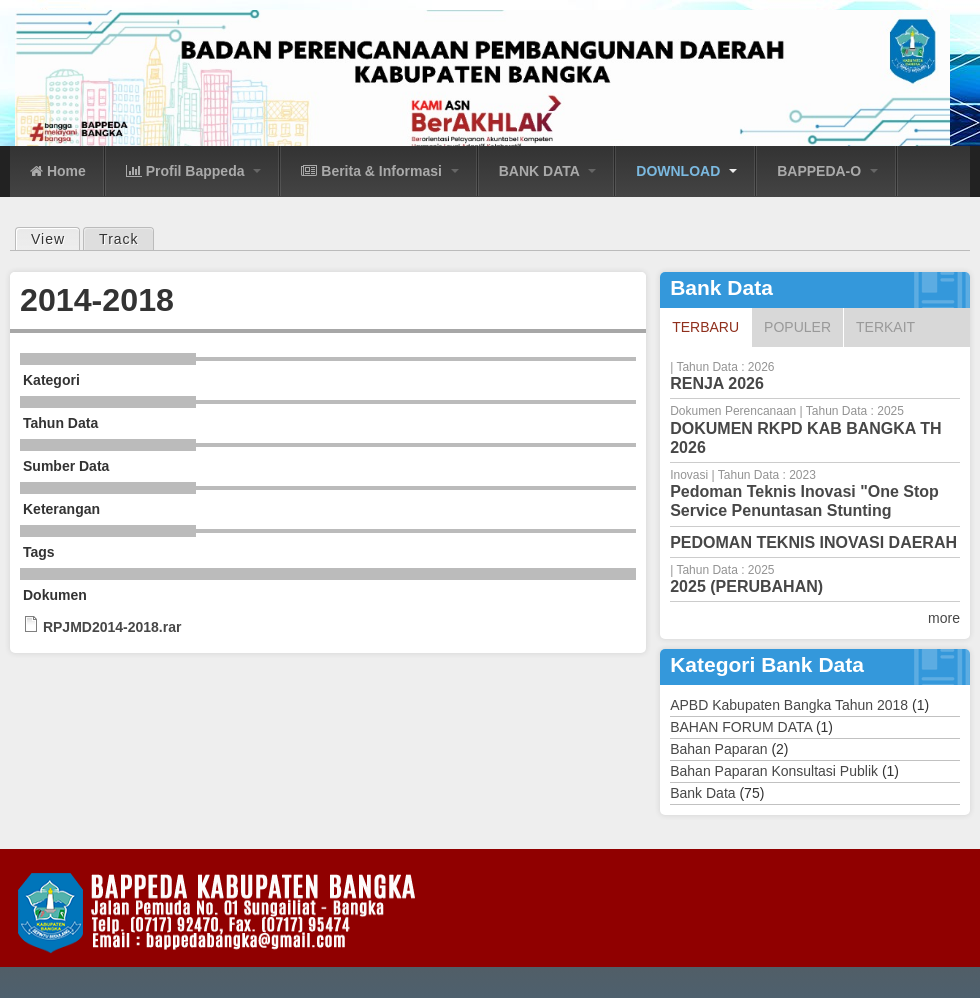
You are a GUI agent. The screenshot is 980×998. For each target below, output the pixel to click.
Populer (797, 327)
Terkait (885, 327)
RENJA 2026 (717, 383)
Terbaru (711, 326)
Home (58, 171)
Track (118, 239)
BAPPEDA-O (827, 171)
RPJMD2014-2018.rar (112, 627)
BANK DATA (548, 171)
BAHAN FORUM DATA (741, 727)
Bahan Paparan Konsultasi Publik (774, 771)
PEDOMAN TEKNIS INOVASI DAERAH (813, 542)
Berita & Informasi (379, 171)
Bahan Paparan (718, 749)
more (944, 618)
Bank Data (702, 793)
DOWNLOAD (686, 171)
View (55, 238)
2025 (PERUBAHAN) (746, 586)
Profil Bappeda (194, 171)
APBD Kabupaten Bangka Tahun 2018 (789, 705)
